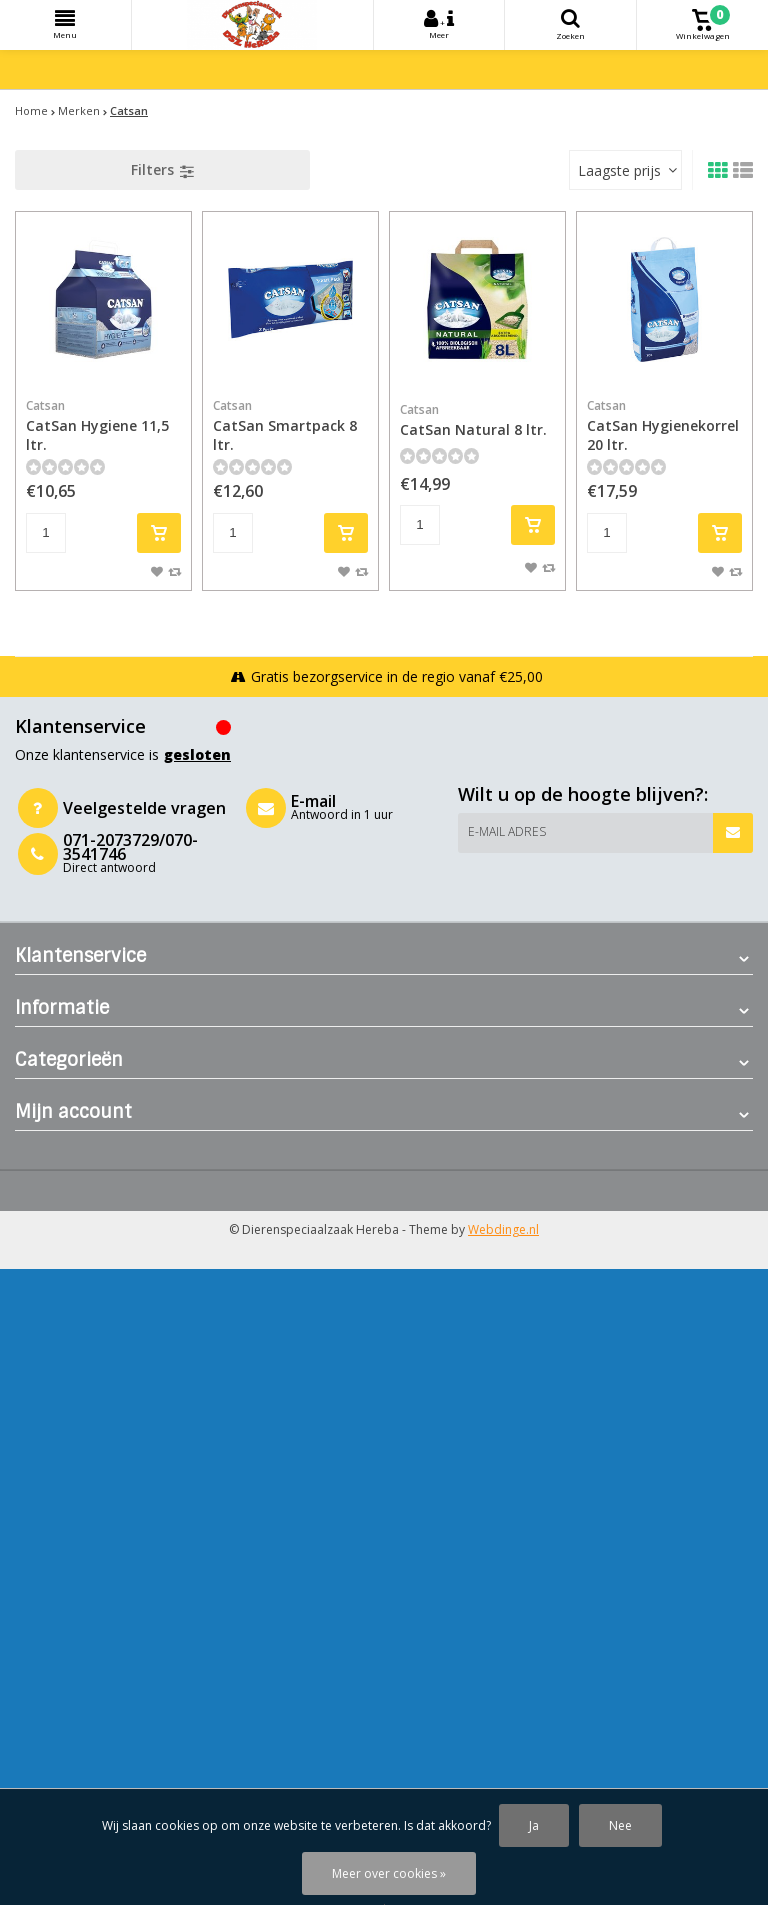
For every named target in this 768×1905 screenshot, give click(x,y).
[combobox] (625, 170)
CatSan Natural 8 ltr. (477, 420)
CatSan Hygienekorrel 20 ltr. (664, 425)
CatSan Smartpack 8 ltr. (290, 425)
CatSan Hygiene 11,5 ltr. (103, 425)
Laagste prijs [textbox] (619, 170)
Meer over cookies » (389, 1873)
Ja (534, 1825)
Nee (620, 1825)
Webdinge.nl (503, 1229)
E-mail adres (507, 831)
